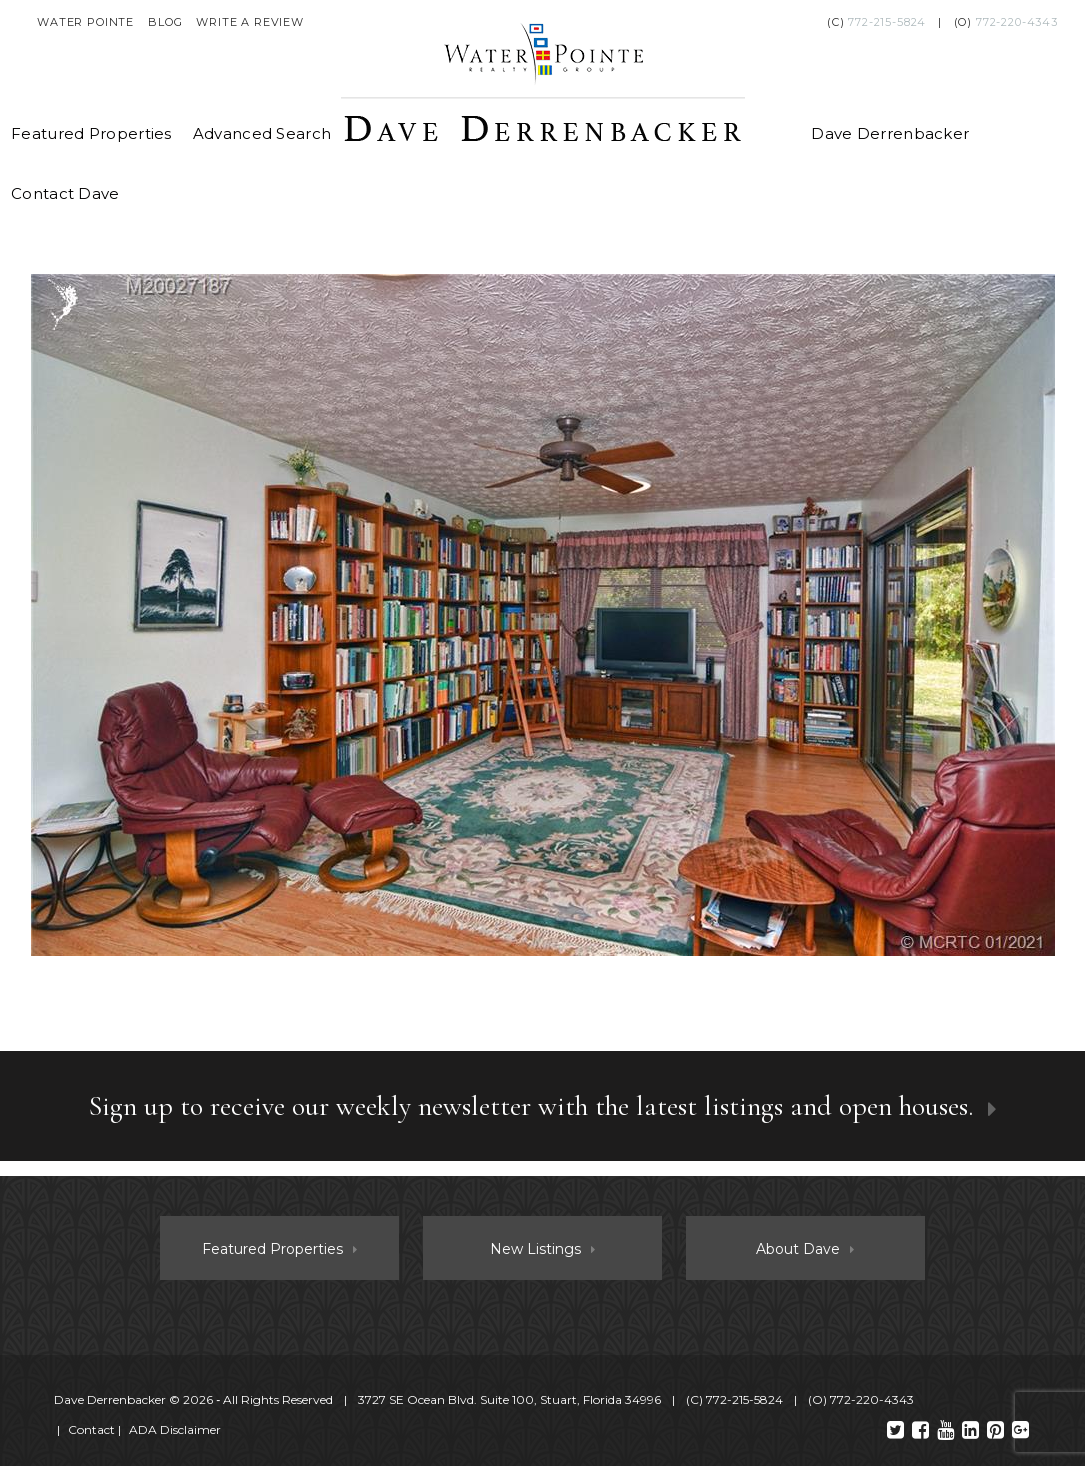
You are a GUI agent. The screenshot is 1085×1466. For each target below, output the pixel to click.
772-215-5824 (887, 22)
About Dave (798, 1249)
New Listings (535, 1249)
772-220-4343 (1017, 22)
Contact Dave (65, 193)
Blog (165, 22)
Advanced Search (262, 133)
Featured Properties (91, 133)
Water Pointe (85, 22)
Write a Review (250, 22)
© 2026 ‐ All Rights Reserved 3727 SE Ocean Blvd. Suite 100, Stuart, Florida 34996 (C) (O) (485, 1399)
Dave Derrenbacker (890, 133)
